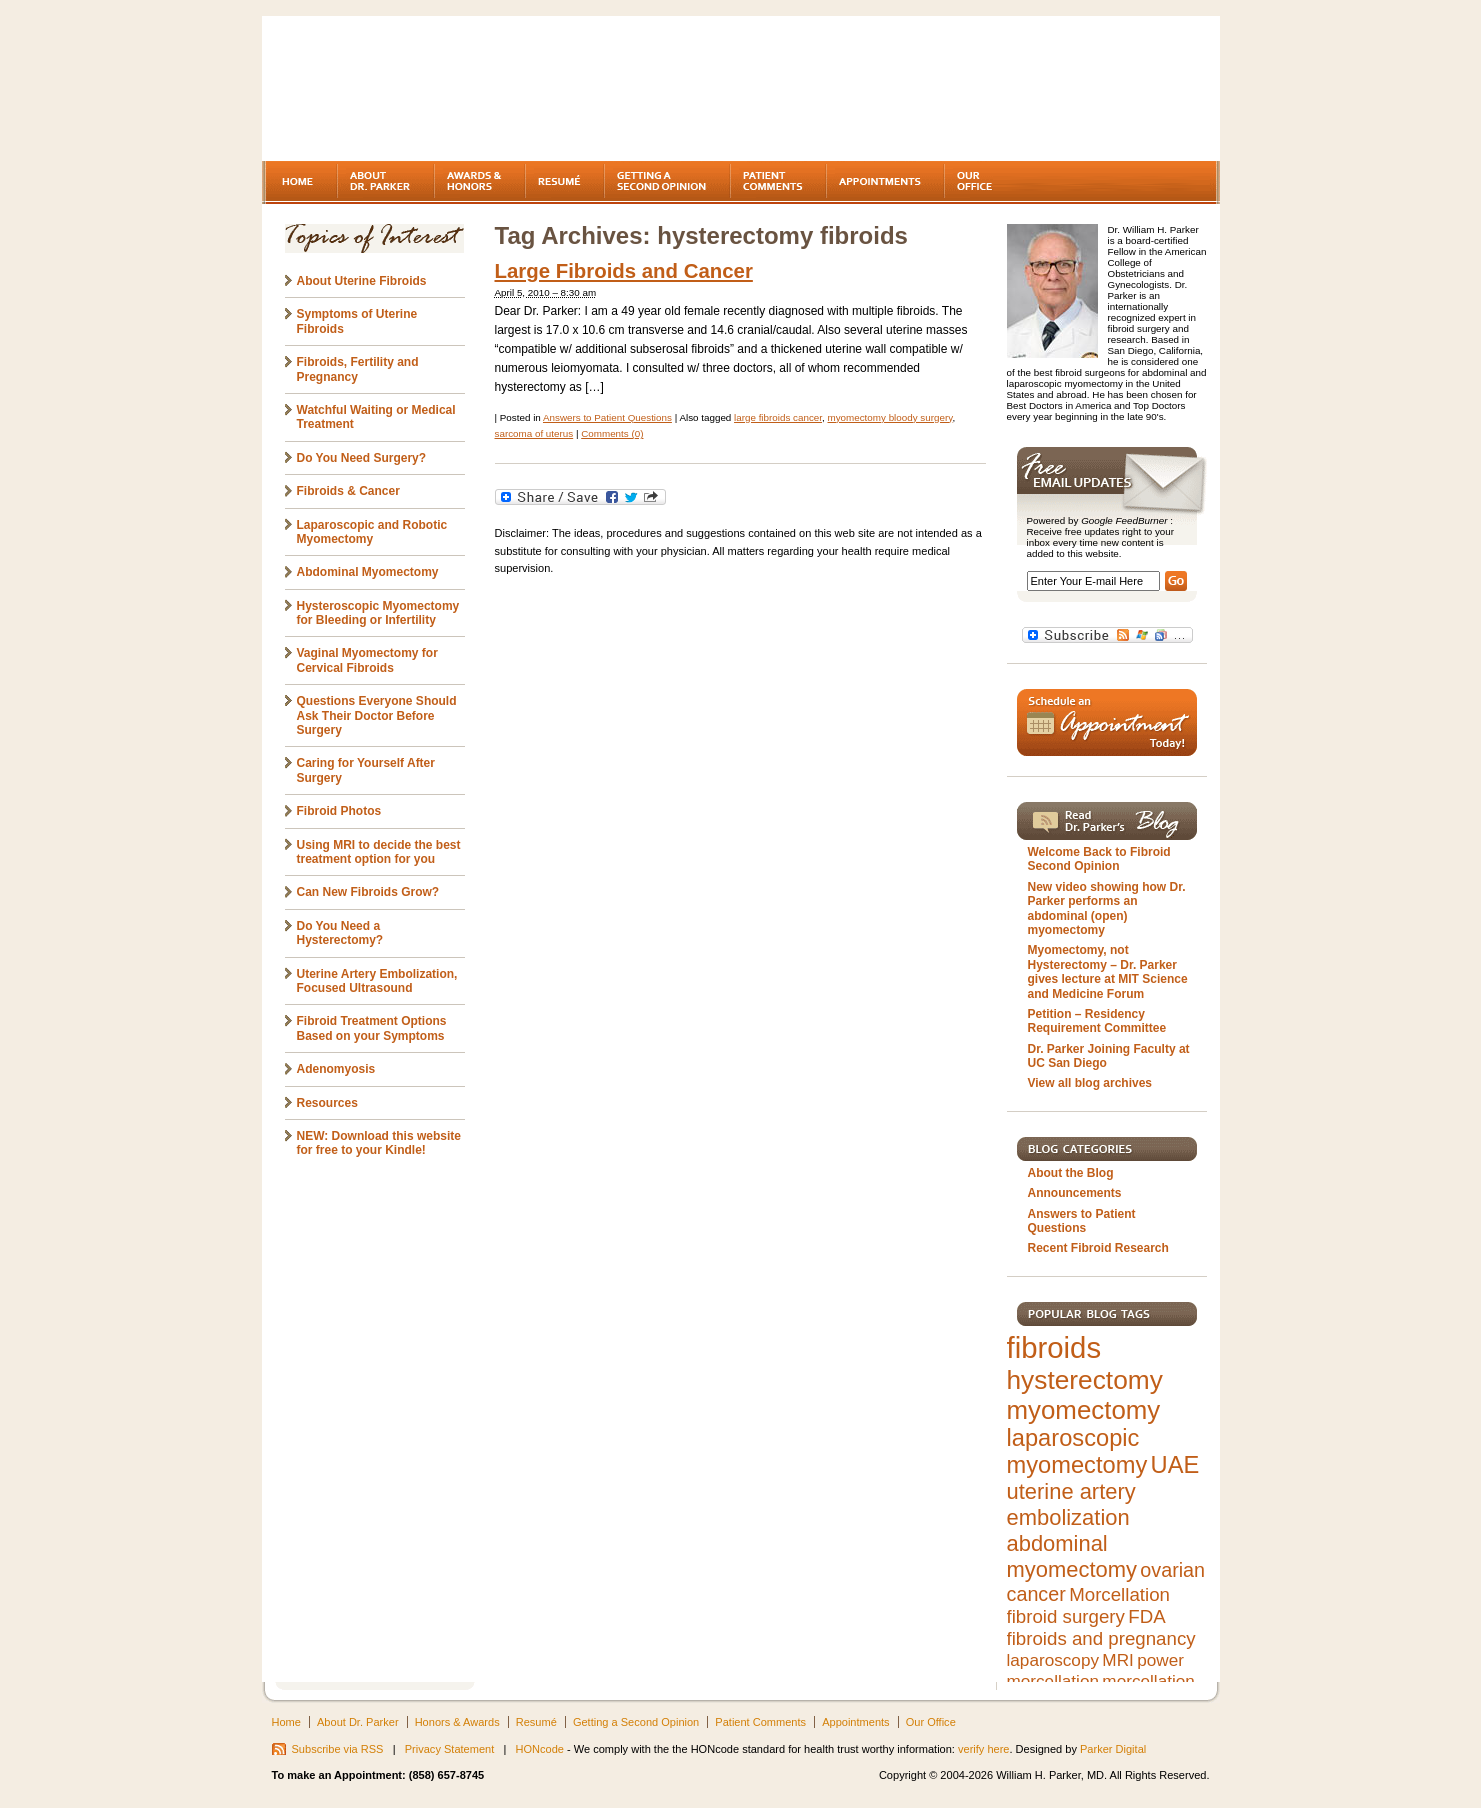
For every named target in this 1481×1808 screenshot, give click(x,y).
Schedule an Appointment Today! (1107, 722)
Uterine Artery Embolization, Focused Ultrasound (377, 981)
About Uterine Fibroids (362, 281)
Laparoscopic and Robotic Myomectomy (372, 532)
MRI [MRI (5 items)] (1117, 1660)
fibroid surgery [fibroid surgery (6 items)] (1066, 1616)
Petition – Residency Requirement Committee (1097, 1021)
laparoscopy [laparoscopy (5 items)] (1053, 1660)
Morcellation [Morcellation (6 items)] (1119, 1594)
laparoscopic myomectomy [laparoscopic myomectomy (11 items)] (1077, 1451)
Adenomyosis (336, 1069)
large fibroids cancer (778, 417)
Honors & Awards (457, 1722)
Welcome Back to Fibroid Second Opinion (1099, 859)
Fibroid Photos (339, 811)
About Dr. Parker (358, 1722)
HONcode (540, 1749)
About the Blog (1071, 1173)
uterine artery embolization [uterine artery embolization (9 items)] (1071, 1504)
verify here (984, 1749)
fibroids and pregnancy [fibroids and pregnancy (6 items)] (1101, 1638)
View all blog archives (1090, 1083)
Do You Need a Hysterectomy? (340, 933)
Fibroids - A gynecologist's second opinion (436, 90)
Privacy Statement (450, 1749)
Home (286, 1722)
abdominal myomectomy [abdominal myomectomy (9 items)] (1072, 1556)
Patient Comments (760, 1722)
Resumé (536, 1722)
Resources (327, 1103)
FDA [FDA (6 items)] (1146, 1616)
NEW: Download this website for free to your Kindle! (379, 1143)
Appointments (855, 1722)
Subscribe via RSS (338, 1749)
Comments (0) (612, 433)
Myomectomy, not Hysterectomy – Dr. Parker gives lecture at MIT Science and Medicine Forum (1108, 971)
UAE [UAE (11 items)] (1175, 1465)
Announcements (1075, 1193)
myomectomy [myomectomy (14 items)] (1084, 1410)
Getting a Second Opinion (636, 1722)
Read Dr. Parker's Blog (1107, 821)
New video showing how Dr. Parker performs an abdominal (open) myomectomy (1107, 908)
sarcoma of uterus (534, 433)
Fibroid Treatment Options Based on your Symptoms (372, 1028)
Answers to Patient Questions (607, 417)
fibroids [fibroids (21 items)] (1054, 1347)
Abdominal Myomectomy (368, 572)
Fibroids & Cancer (348, 491)
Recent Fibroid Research (1098, 1248)
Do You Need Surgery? (362, 458)
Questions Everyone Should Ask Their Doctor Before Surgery (377, 715)
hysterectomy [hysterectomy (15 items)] (1085, 1380)
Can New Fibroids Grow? (368, 892)
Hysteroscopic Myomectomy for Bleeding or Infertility (378, 613)
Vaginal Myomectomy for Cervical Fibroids (367, 660)
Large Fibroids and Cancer (624, 271)
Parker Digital (1113, 1749)
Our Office (931, 1722)
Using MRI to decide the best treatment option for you (379, 852)
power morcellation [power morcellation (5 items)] (1095, 1670)
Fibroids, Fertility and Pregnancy (358, 369)
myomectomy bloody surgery (889, 417)
